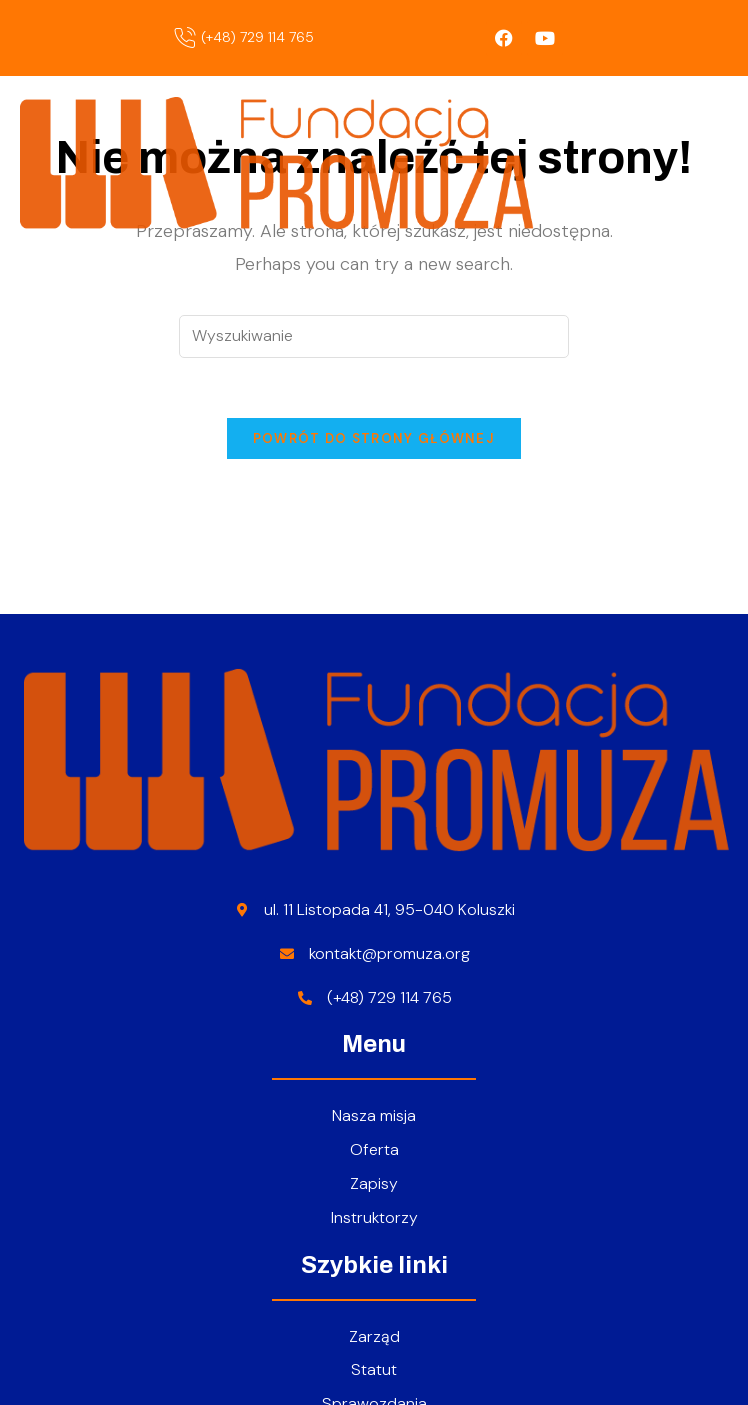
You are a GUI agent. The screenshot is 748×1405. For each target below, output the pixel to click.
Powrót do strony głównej (374, 438)
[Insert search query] (374, 336)
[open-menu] (720, 163)
